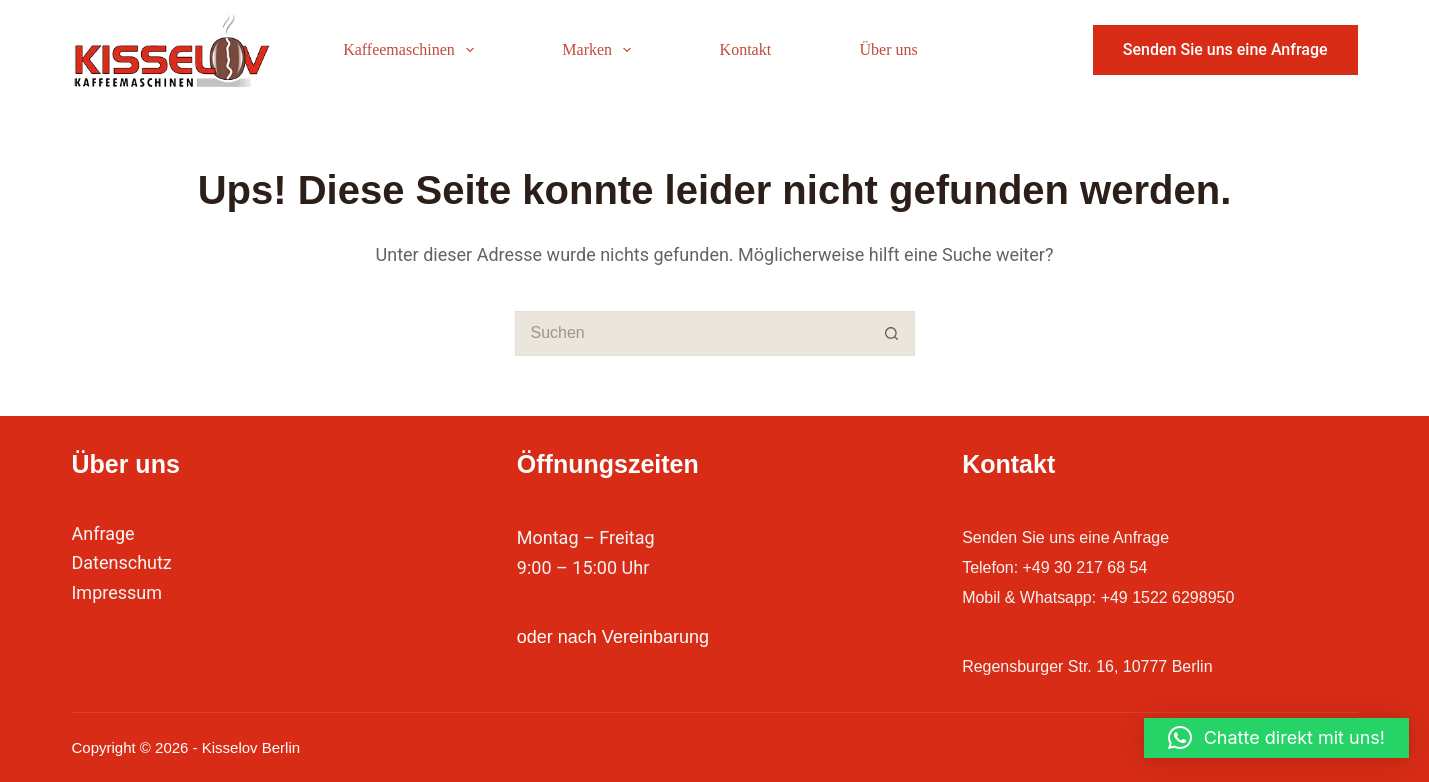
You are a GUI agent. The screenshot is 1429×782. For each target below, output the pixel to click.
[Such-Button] (892, 333)
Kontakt (746, 49)
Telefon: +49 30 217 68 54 (1066, 567)
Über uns (889, 49)
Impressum (116, 592)
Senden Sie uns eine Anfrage (1225, 49)
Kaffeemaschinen (412, 50)
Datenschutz (121, 562)
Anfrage (102, 533)
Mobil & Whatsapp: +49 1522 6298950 (1115, 597)
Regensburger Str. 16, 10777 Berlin (1103, 666)
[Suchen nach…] (692, 333)
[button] (1276, 738)
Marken (600, 50)
